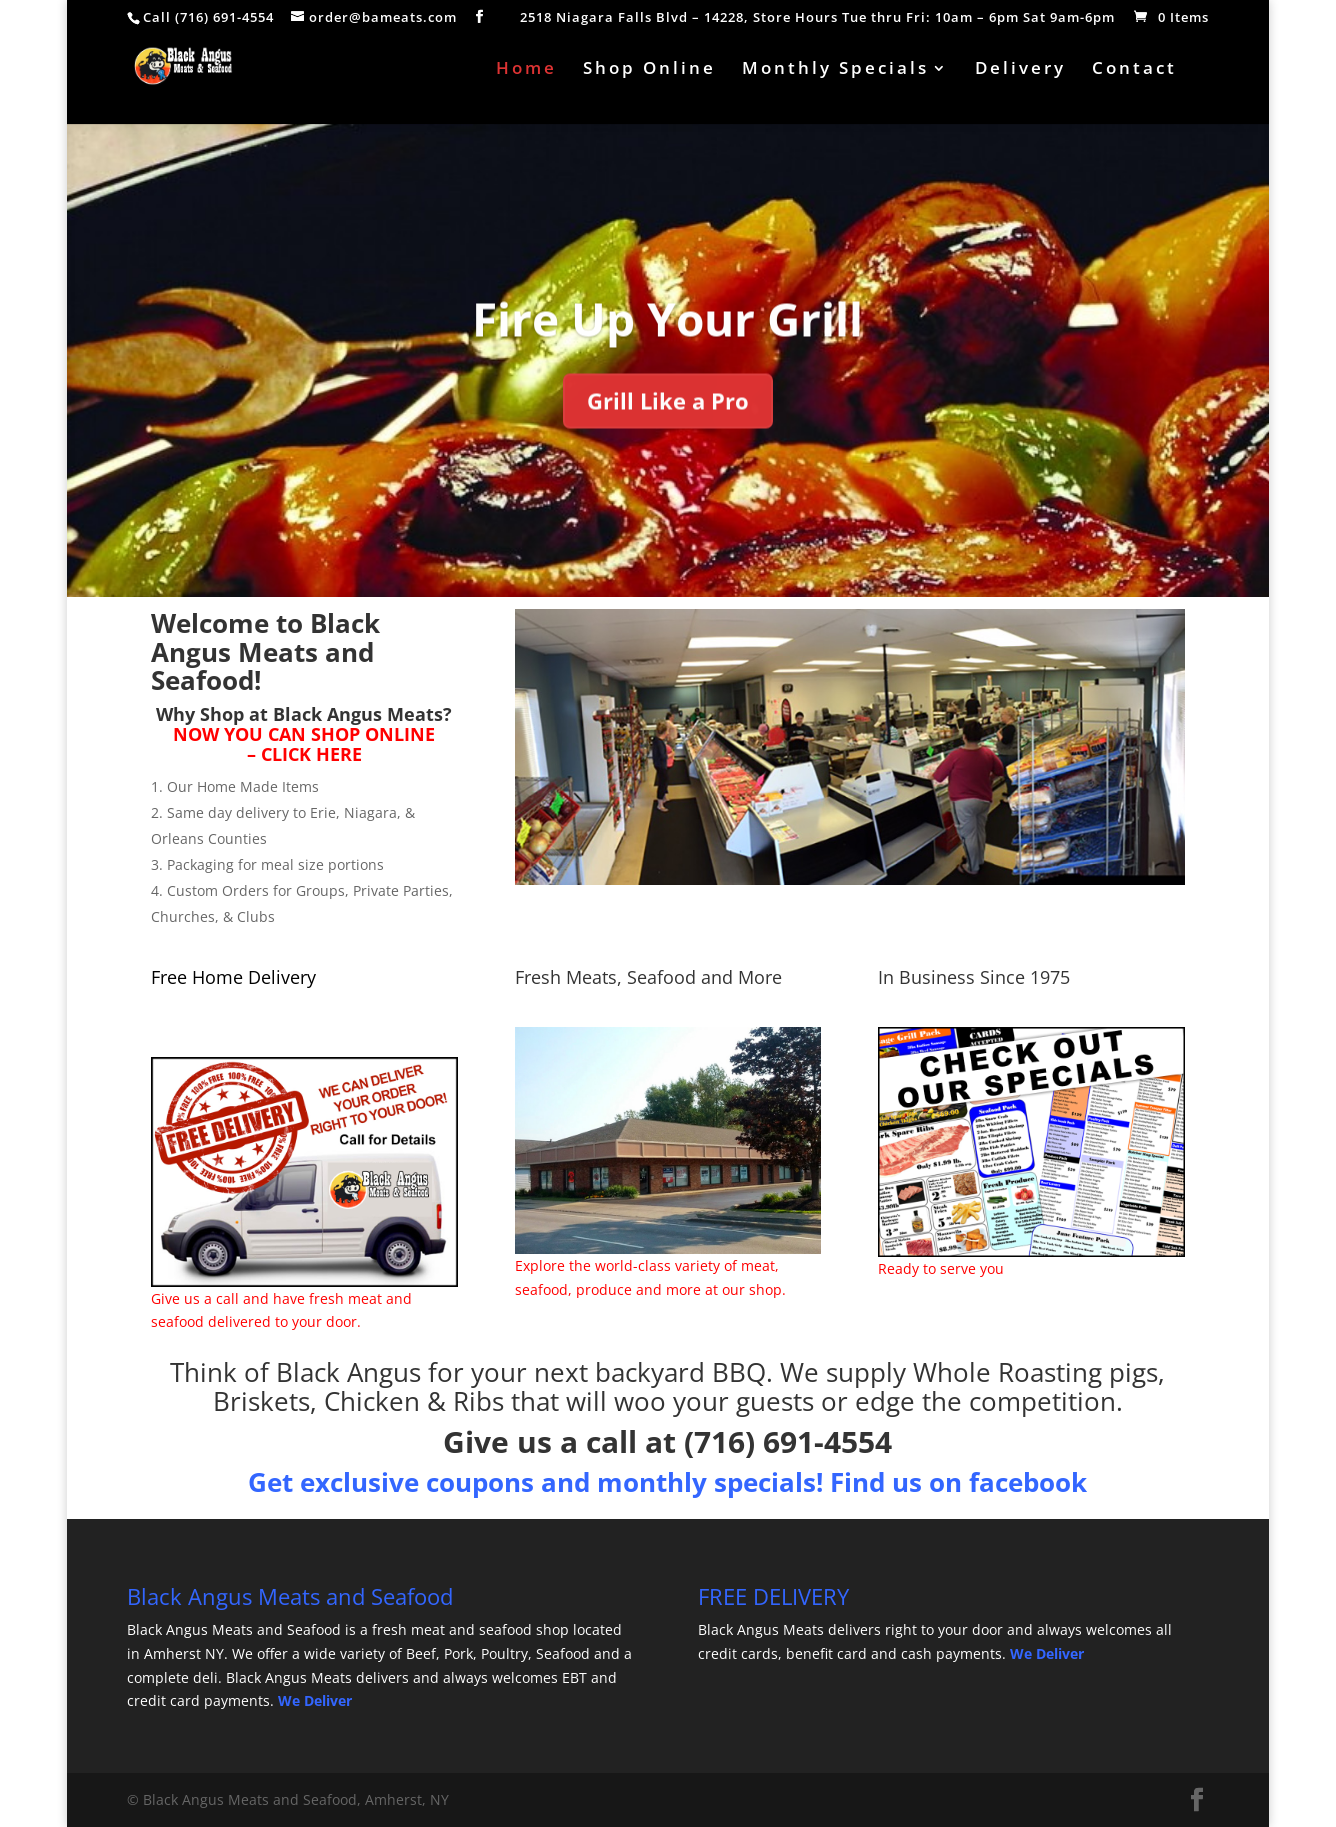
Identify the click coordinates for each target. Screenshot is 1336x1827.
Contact (1134, 70)
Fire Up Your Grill (667, 343)
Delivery (1020, 70)
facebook (1028, 1482)
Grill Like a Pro (668, 426)
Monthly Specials (835, 70)
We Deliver (315, 1700)
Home (526, 70)
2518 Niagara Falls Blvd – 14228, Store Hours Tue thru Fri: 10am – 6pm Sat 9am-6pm (817, 18)
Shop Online (649, 70)
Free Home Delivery (233, 977)
